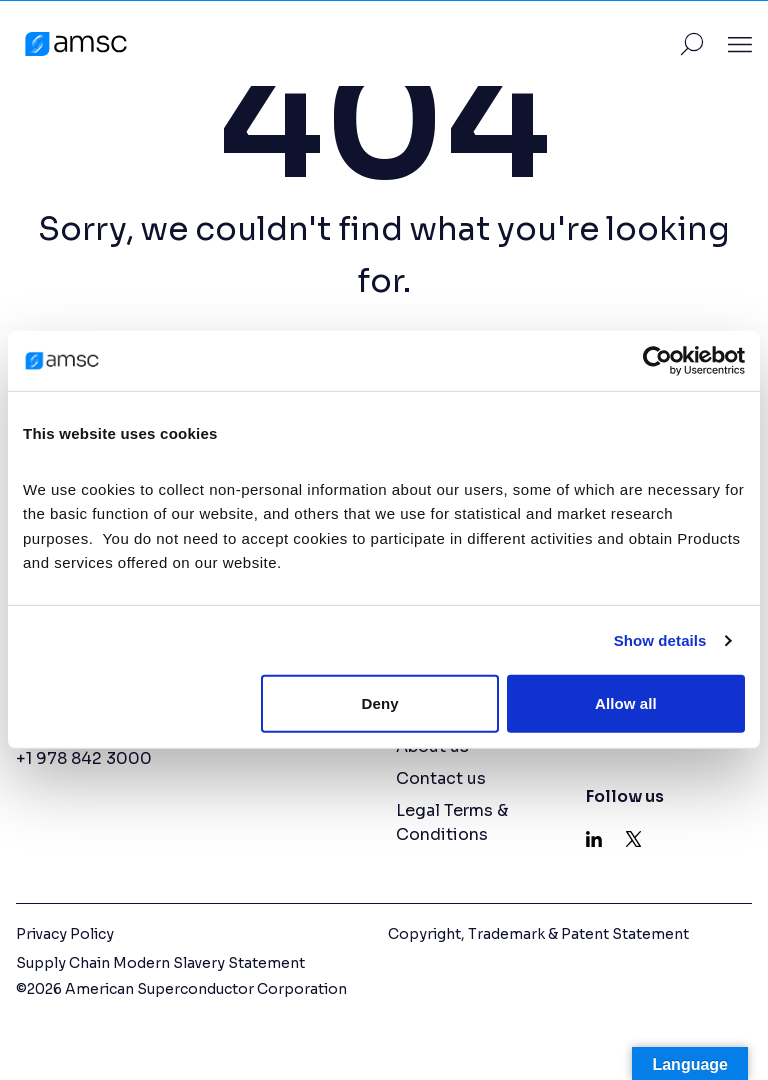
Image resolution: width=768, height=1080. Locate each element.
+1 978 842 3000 (84, 758)
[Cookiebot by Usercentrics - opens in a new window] (657, 361)
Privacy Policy (65, 934)
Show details (660, 640)
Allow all (626, 703)
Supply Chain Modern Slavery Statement (160, 963)
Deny (380, 703)
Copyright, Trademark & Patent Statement (538, 934)
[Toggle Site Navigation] (740, 44)
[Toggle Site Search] (692, 44)
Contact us (441, 778)
